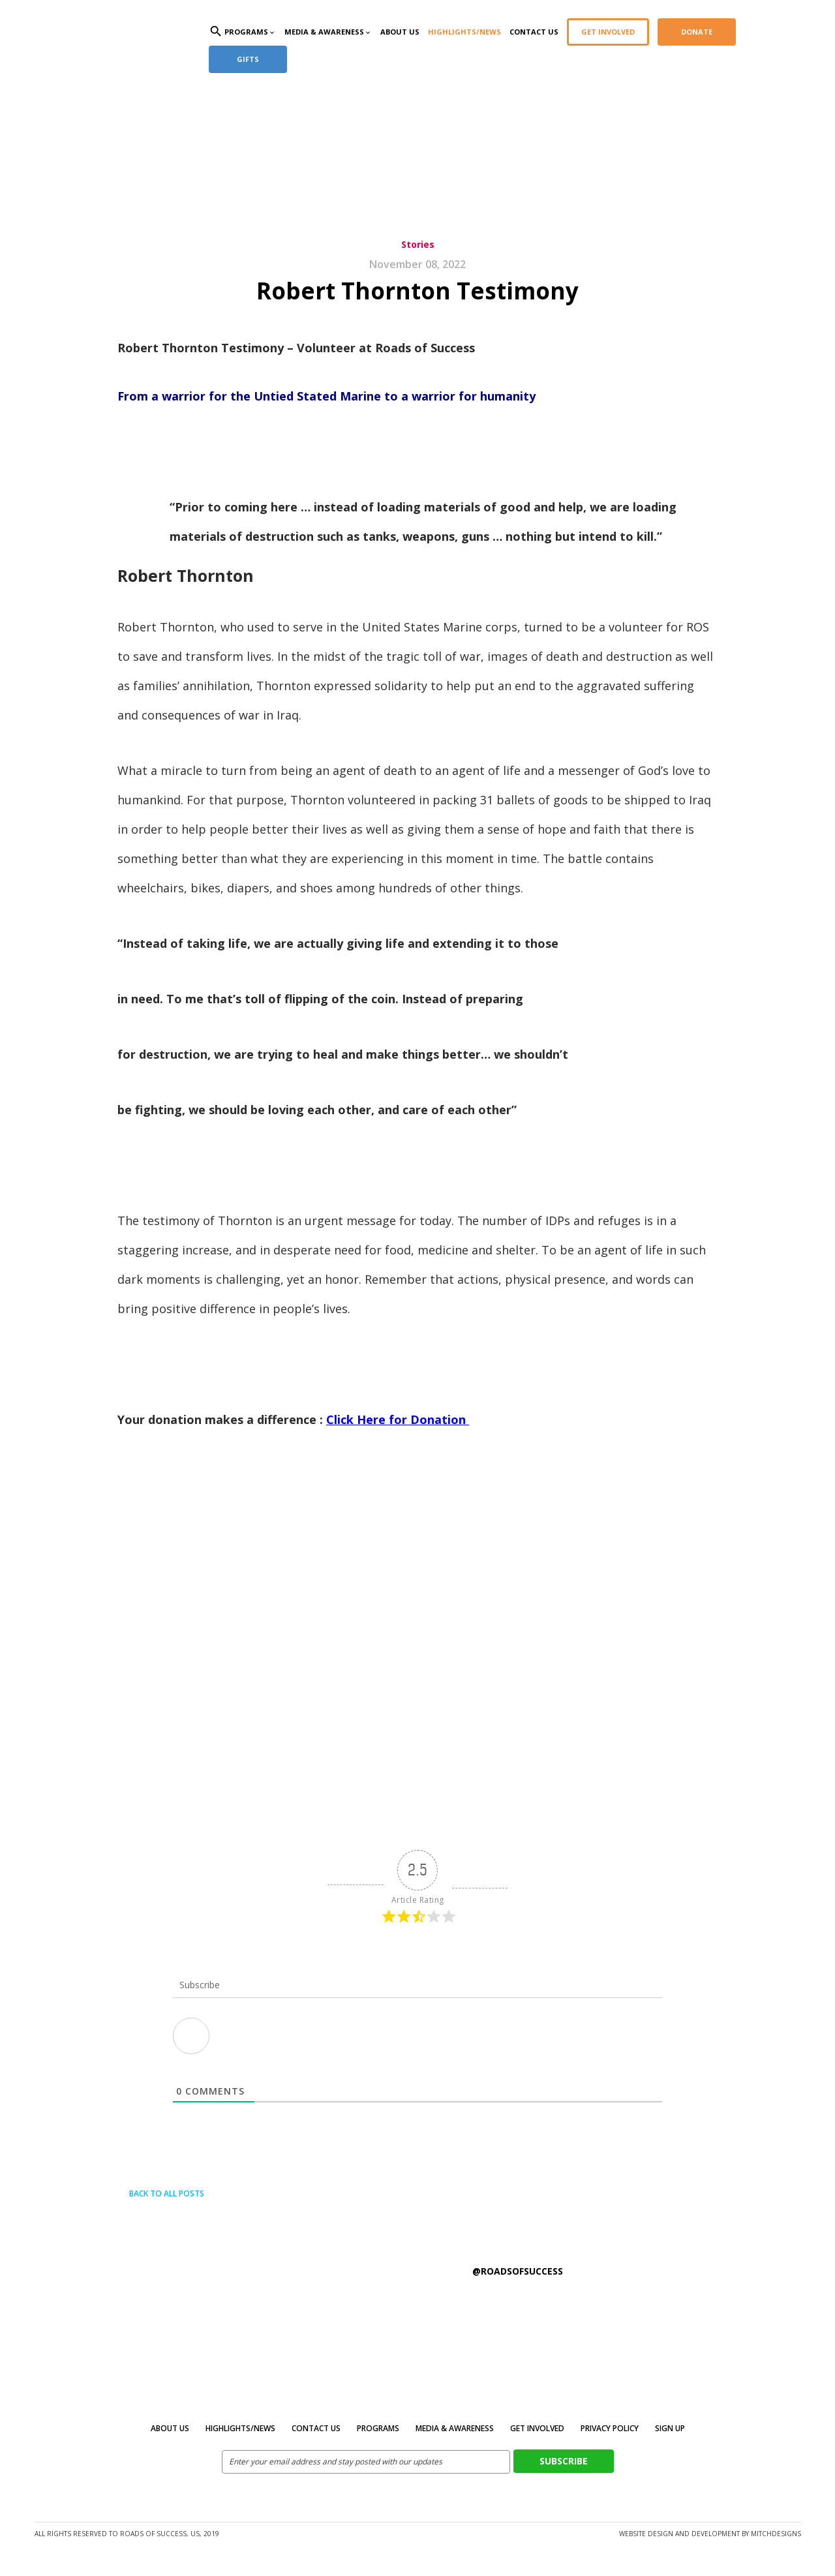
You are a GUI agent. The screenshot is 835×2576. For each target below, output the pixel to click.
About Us (399, 32)
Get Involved (608, 32)
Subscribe (563, 2461)
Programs (378, 2428)
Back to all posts (160, 2193)
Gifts (248, 59)
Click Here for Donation (397, 1419)
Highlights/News (464, 32)
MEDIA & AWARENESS (455, 2428)
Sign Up (670, 2428)
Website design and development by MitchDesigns (710, 2533)
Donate (696, 32)
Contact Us (533, 32)
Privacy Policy (610, 2428)
